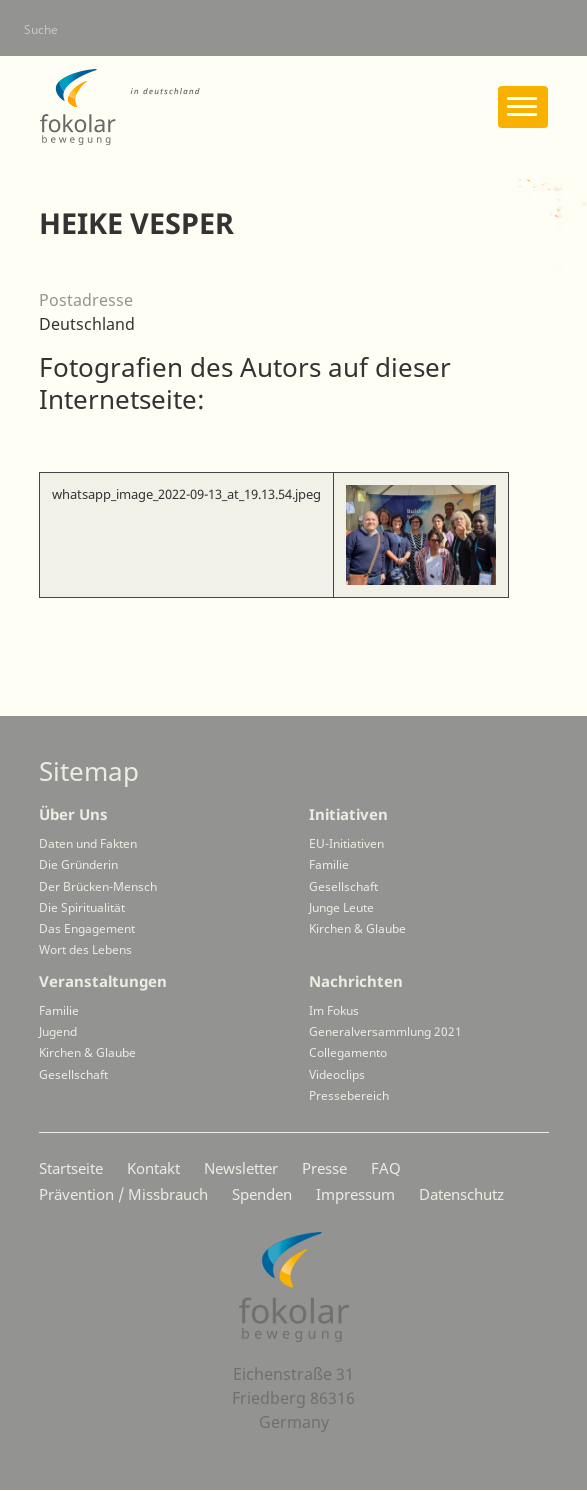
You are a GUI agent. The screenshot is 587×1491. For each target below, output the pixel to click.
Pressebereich (349, 1095)
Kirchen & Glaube (357, 928)
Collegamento (348, 1052)
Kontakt (153, 1168)
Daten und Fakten (88, 843)
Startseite (71, 1168)
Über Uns (73, 814)
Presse (324, 1168)
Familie (329, 864)
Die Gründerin (78, 864)
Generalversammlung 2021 (385, 1031)
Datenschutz (461, 1194)
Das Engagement (87, 928)
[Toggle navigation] (523, 107)
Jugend (58, 1031)
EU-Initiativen (346, 843)
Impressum (355, 1194)
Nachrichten (356, 981)
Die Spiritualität (82, 907)
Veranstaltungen (103, 981)
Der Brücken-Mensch (98, 886)
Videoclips (337, 1074)
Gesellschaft (343, 886)
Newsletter (241, 1168)
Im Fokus (334, 1010)
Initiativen (348, 814)
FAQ (386, 1168)
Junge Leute (341, 907)
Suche (41, 29)
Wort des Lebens (85, 949)
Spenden (262, 1194)
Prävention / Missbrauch (123, 1194)
